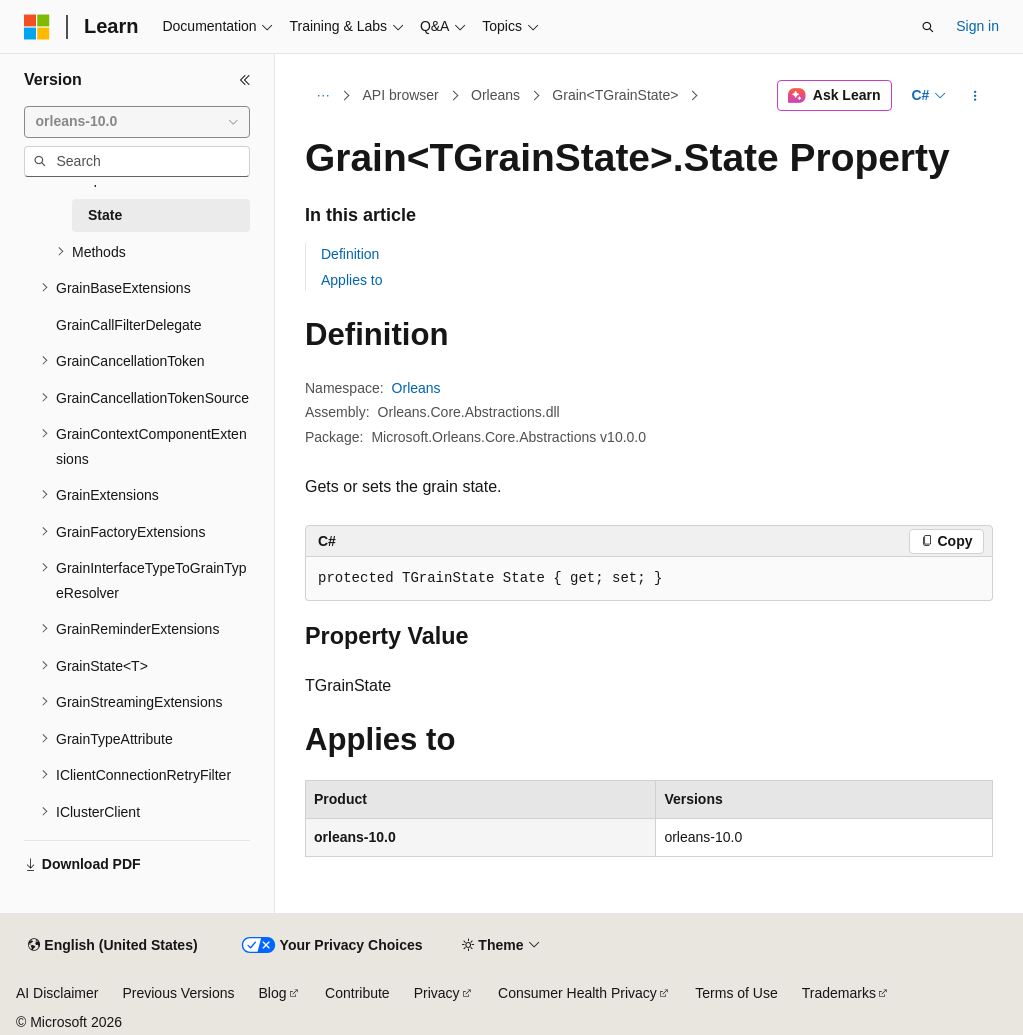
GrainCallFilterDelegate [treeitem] (129, 325)
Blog (273, 993)
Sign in (977, 26)
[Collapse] (245, 80)
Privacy (437, 993)
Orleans (495, 95)
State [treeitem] (105, 215)
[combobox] (137, 122)
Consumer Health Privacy (577, 993)
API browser (401, 95)
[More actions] (975, 96)
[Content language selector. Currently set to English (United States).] (112, 946)
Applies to (351, 280)
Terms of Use (736, 993)
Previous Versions (178, 993)
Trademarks (839, 993)
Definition (350, 254)
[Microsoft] (37, 27)
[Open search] (928, 27)
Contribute (357, 993)
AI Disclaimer (57, 993)
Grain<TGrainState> (615, 95)
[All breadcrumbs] (322, 96)
